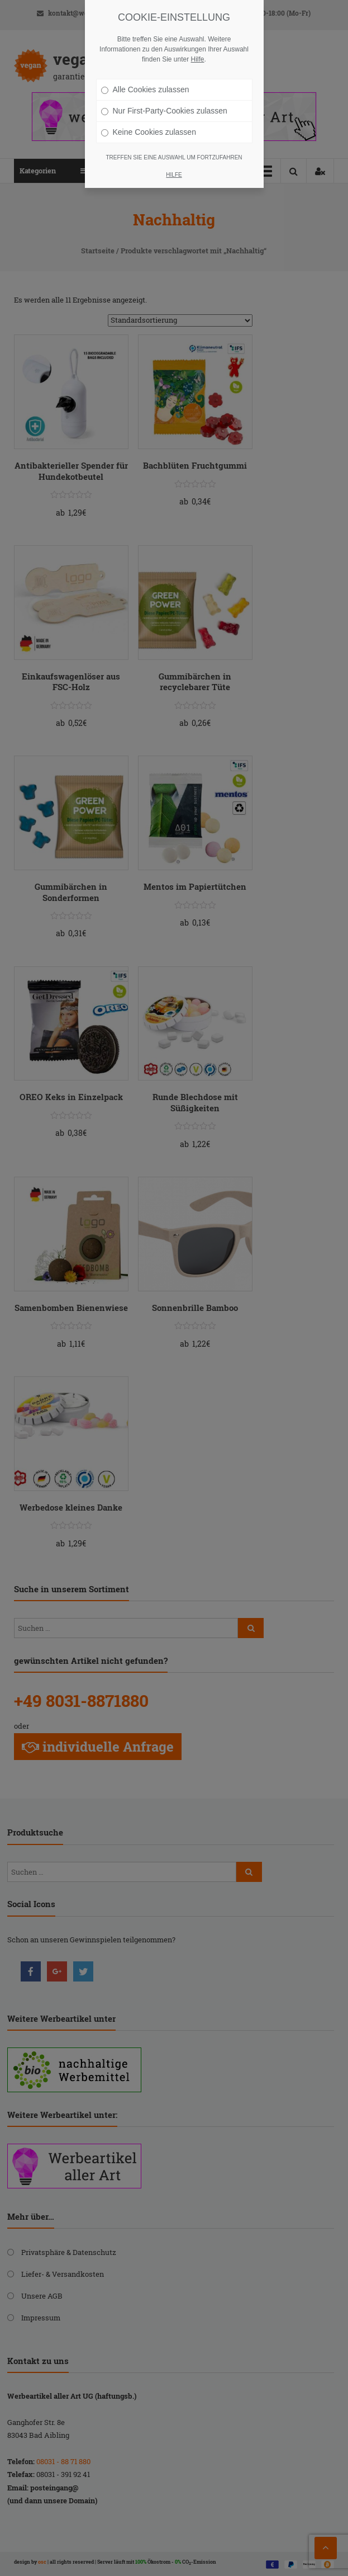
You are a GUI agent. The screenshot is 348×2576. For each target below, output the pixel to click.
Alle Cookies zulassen (145, 89)
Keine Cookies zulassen (148, 132)
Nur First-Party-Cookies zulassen (164, 110)
